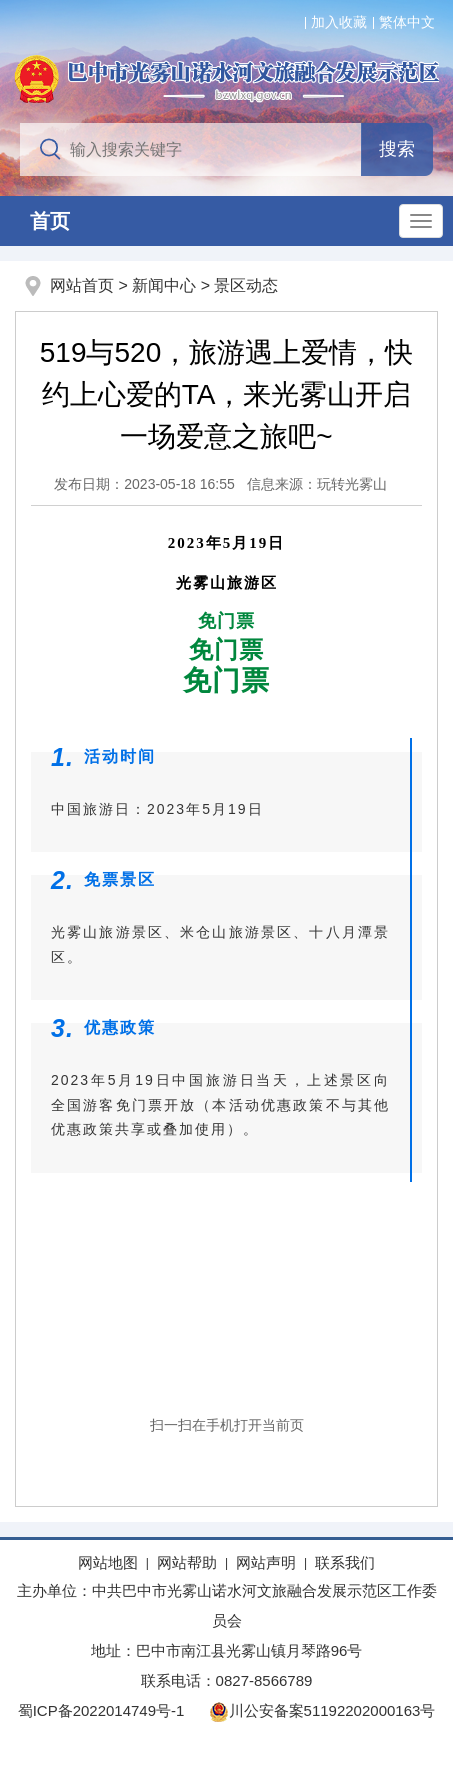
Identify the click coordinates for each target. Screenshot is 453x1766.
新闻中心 (164, 285)
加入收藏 (339, 22)
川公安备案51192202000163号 (322, 1710)
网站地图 (108, 1562)
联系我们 (345, 1562)
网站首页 (82, 285)
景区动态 (246, 285)
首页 (50, 221)
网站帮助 (187, 1562)
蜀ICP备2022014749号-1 (101, 1710)
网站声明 (266, 1562)
